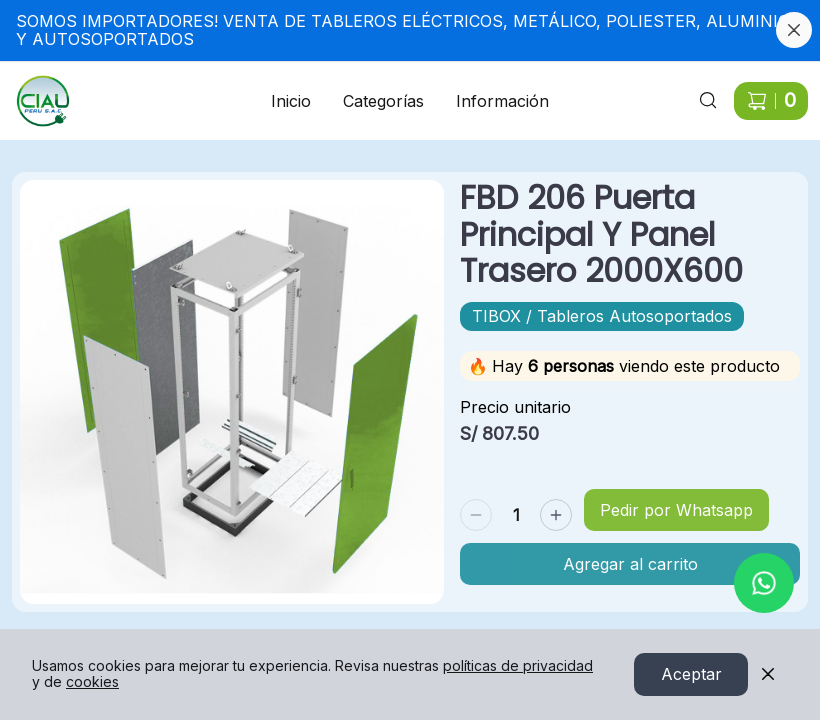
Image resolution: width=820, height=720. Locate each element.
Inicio (291, 101)
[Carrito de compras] (771, 101)
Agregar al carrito (630, 564)
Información (502, 101)
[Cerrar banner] (794, 30)
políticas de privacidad (518, 666)
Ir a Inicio (32, 88)
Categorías (383, 101)
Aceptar (691, 675)
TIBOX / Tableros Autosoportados (602, 316)
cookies (92, 682)
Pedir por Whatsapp (676, 510)
